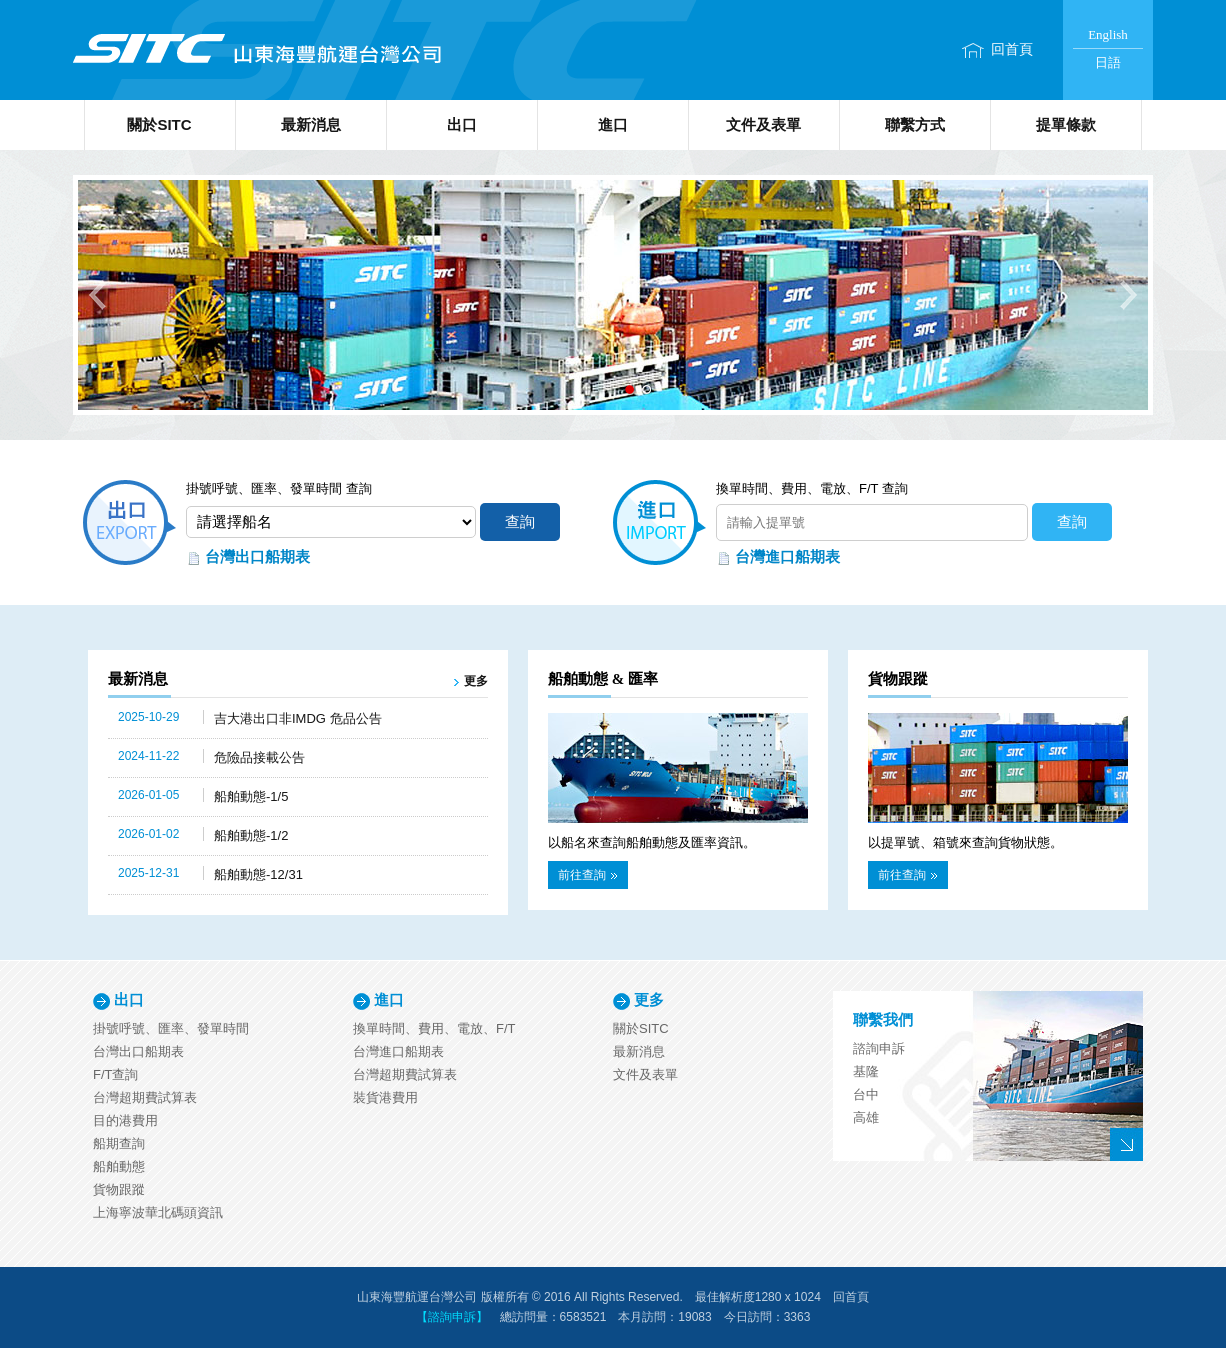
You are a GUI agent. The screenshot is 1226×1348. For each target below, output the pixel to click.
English (1108, 34)
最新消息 (311, 124)
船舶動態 (119, 1166)
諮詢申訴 (879, 1048)
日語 (1108, 62)
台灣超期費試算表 (145, 1097)
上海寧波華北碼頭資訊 (158, 1212)
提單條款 (1066, 124)
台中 (866, 1094)
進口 (613, 124)
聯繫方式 (915, 124)
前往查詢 (587, 875)
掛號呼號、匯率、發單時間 (171, 1028)
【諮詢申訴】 (452, 1317)
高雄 (866, 1117)
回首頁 (1012, 49)
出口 (462, 124)
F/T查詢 (116, 1074)
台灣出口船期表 (257, 556)
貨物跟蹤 (119, 1189)
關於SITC (159, 124)
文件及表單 (763, 124)
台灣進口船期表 (787, 556)
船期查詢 (119, 1143)
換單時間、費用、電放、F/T (434, 1028)
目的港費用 (125, 1120)
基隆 (866, 1071)
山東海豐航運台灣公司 (255, 50)
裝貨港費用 (385, 1097)
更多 (476, 681)
